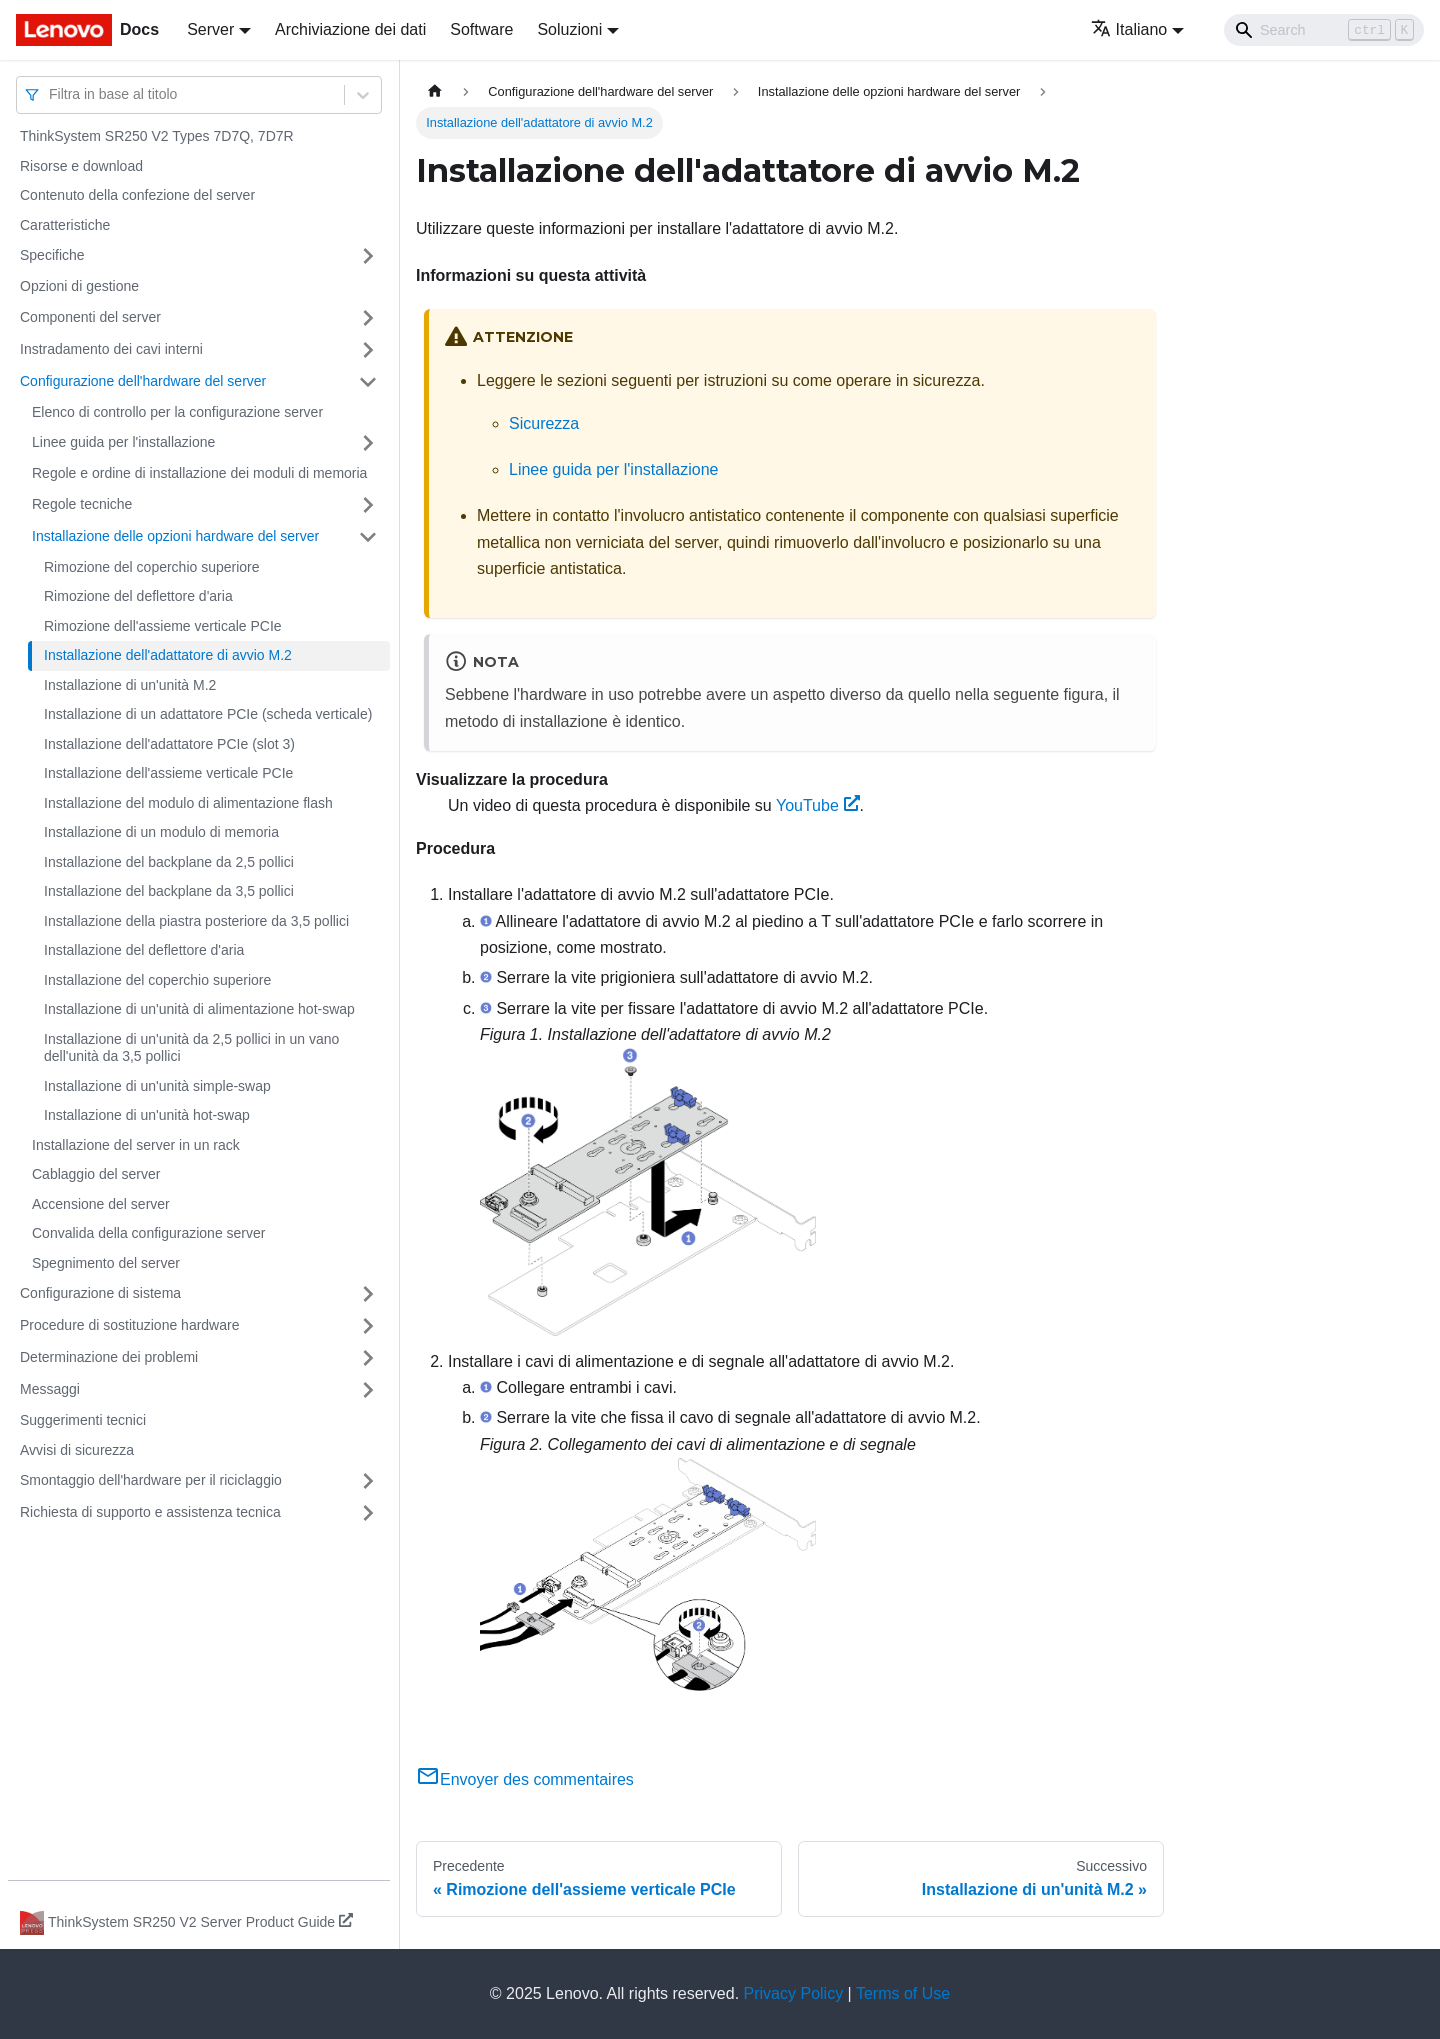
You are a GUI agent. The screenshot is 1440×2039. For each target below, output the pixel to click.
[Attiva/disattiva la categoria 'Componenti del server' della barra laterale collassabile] (368, 318)
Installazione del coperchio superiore (157, 980)
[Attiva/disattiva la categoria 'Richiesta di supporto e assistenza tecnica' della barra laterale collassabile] (368, 1513)
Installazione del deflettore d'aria (144, 950)
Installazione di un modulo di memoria (161, 832)
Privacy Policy (794, 1993)
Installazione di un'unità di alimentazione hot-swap (199, 1009)
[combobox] (51, 94)
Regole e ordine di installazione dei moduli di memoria (199, 473)
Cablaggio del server (96, 1174)
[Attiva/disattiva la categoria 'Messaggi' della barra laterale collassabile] (368, 1390)
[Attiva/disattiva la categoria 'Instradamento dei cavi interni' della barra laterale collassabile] (368, 350)
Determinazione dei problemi (109, 1357)
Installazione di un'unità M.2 (130, 685)
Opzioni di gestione (79, 286)
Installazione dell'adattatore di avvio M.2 (168, 655)
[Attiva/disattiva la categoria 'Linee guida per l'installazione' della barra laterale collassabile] (368, 443)
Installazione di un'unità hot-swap (147, 1115)
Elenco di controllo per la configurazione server (177, 412)
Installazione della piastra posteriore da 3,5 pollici (196, 921)
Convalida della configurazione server (148, 1233)
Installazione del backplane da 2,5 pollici (169, 862)
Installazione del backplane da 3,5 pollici (169, 891)
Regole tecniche (82, 504)
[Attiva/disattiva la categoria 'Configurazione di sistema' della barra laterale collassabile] (368, 1294)
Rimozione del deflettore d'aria (138, 596)
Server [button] (210, 29)
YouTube (818, 805)
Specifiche (52, 255)
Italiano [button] (1129, 29)
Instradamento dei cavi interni (111, 349)
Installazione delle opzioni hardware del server (175, 536)
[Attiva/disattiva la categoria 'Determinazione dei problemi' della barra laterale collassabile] (368, 1358)
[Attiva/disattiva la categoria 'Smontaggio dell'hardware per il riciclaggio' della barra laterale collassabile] (368, 1481)
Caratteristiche (65, 225)
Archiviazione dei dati (350, 29)
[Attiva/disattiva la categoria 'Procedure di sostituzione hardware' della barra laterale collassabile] (368, 1326)
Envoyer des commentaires (525, 1779)
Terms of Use (903, 1993)
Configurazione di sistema (100, 1293)
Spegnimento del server (106, 1263)
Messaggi (50, 1389)
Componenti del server (90, 317)
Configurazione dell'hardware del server (143, 381)
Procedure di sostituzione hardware (129, 1325)
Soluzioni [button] (569, 29)
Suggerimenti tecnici (83, 1420)
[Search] (1324, 30)
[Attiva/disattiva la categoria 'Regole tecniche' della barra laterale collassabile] (368, 505)
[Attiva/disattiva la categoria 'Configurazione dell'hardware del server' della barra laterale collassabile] (368, 382)
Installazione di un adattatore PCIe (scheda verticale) (208, 714)
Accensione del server (101, 1204)
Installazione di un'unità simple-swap (157, 1086)
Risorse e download (81, 166)
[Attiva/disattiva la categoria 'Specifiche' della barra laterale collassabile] (368, 256)
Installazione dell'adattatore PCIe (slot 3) (169, 744)
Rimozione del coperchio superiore (152, 567)
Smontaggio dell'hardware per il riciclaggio (151, 1480)
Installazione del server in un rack (136, 1145)
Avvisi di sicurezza (77, 1450)
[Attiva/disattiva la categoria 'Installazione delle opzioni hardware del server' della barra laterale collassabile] (368, 537)
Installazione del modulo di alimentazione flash (188, 803)
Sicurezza (544, 423)
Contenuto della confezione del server (137, 195)
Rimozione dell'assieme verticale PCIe (163, 626)
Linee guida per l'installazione (123, 442)
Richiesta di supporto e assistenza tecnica (150, 1512)
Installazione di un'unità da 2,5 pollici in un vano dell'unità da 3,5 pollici (191, 1048)
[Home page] (435, 91)
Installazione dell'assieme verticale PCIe (168, 773)
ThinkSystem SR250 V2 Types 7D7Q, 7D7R (157, 136)
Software (481, 29)
